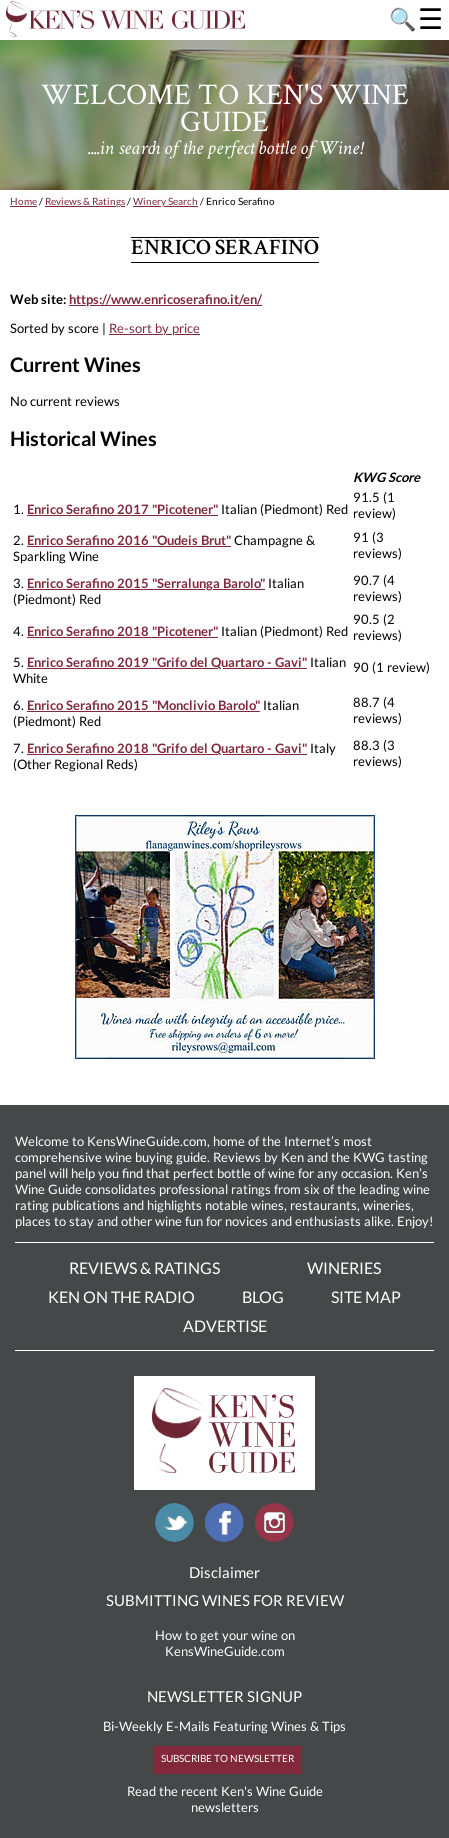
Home (23, 201)
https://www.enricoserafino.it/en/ (165, 299)
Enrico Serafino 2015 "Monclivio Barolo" (143, 705)
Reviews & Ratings (85, 201)
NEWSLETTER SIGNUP (224, 1696)
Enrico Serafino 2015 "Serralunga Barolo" (146, 583)
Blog (263, 1296)
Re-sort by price (154, 328)
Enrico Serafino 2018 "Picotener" (122, 631)
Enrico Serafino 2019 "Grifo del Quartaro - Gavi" (167, 662)
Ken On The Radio (121, 1296)
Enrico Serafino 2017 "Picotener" (122, 509)
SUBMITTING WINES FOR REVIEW (225, 1600)
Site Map (366, 1296)
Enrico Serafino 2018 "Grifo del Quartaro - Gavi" (167, 748)
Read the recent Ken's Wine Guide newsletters (225, 1799)
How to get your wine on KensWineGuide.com (225, 1643)
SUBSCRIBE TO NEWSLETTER (227, 1758)
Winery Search (165, 201)
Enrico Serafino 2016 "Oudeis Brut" (129, 540)
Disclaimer (224, 1572)
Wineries (344, 1267)
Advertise (225, 1325)
